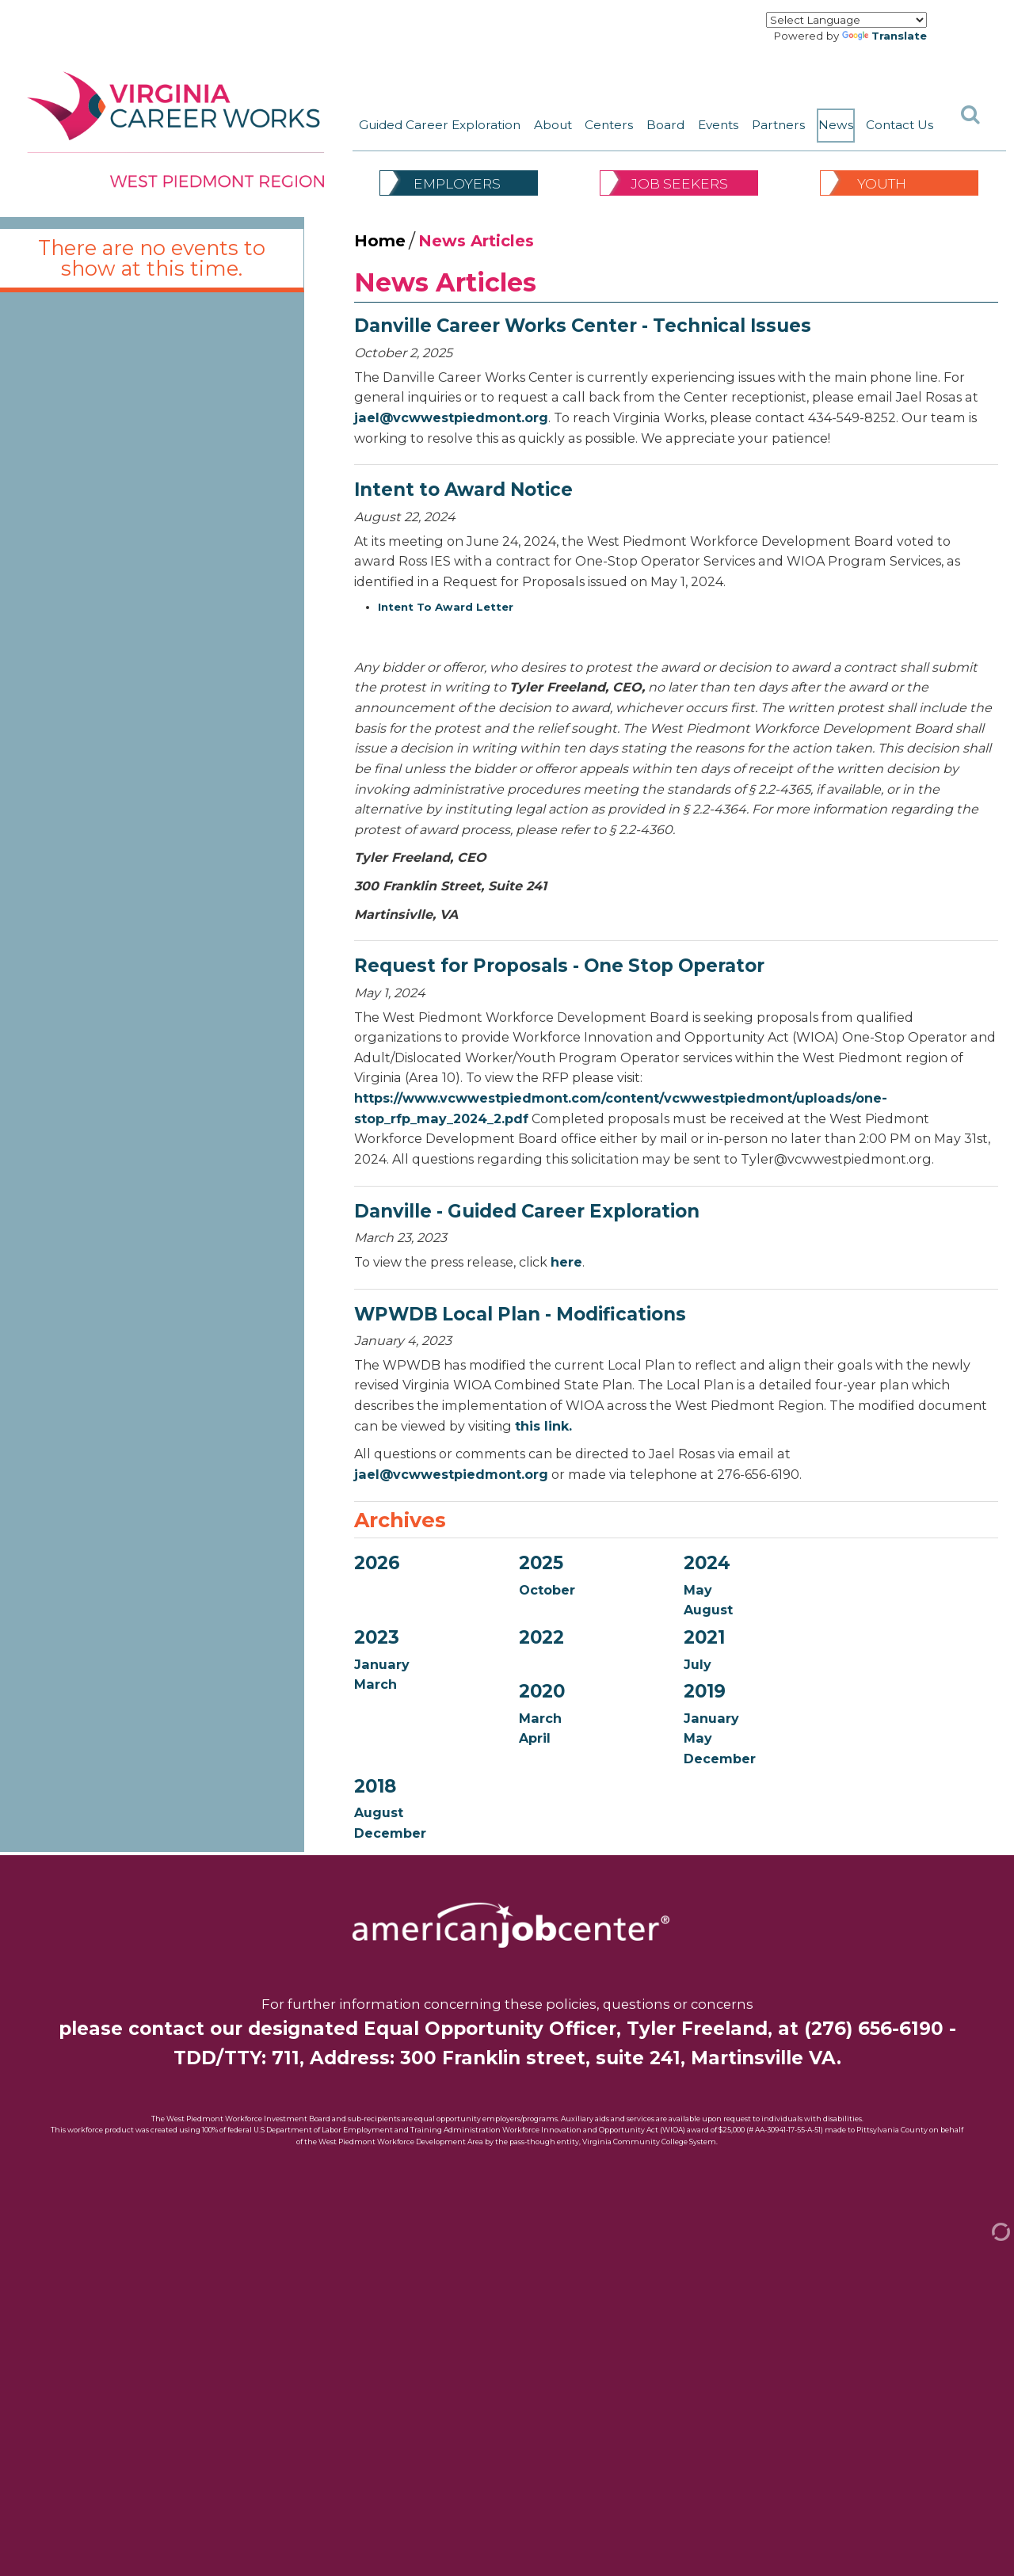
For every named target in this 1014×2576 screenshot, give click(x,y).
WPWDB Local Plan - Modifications (520, 1314)
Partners (778, 124)
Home (380, 241)
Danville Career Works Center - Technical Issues (582, 325)
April (535, 1738)
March (375, 1684)
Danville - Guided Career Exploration (527, 1211)
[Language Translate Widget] (846, 20)
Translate (884, 35)
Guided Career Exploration (439, 124)
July (697, 1664)
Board (665, 124)
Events (718, 124)
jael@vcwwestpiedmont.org (451, 417)
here (566, 1262)
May (698, 1590)
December (720, 1758)
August (708, 1610)
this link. (543, 1426)
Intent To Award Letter (445, 606)
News (835, 124)
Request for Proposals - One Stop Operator (559, 966)
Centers (609, 124)
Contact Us (899, 124)
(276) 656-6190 (873, 2029)
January (382, 1664)
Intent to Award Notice (463, 489)
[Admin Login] (984, 2231)
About (553, 124)
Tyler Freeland (697, 2029)
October (547, 1590)
